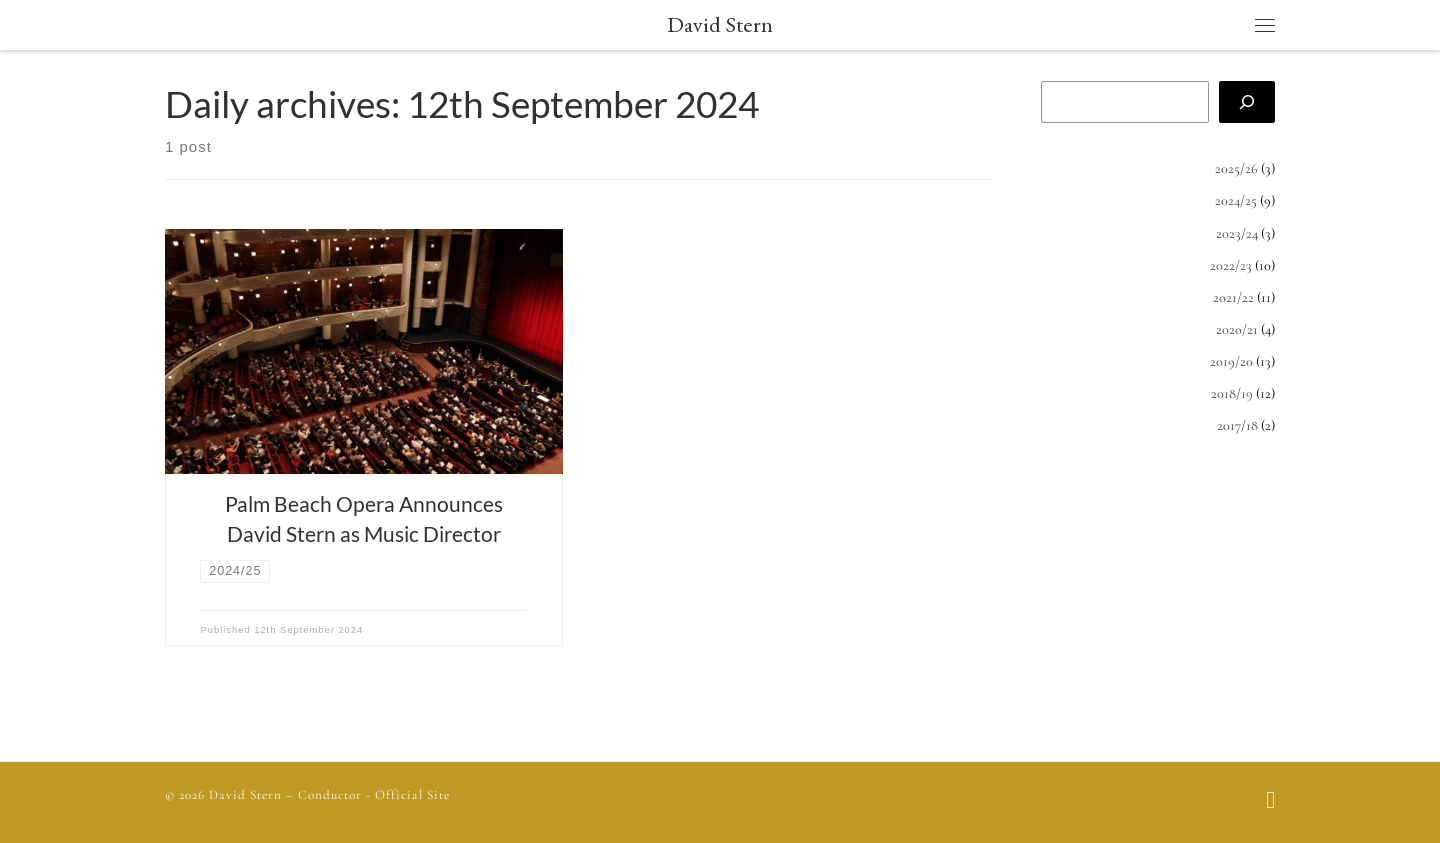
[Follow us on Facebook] (1270, 802)
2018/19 (1232, 393)
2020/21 (1237, 329)
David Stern (245, 795)
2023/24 (1237, 233)
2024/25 (1236, 200)
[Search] (1247, 102)
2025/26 (1236, 168)
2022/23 (1231, 265)
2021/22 (1233, 297)
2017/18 (1237, 425)
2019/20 (1231, 361)
